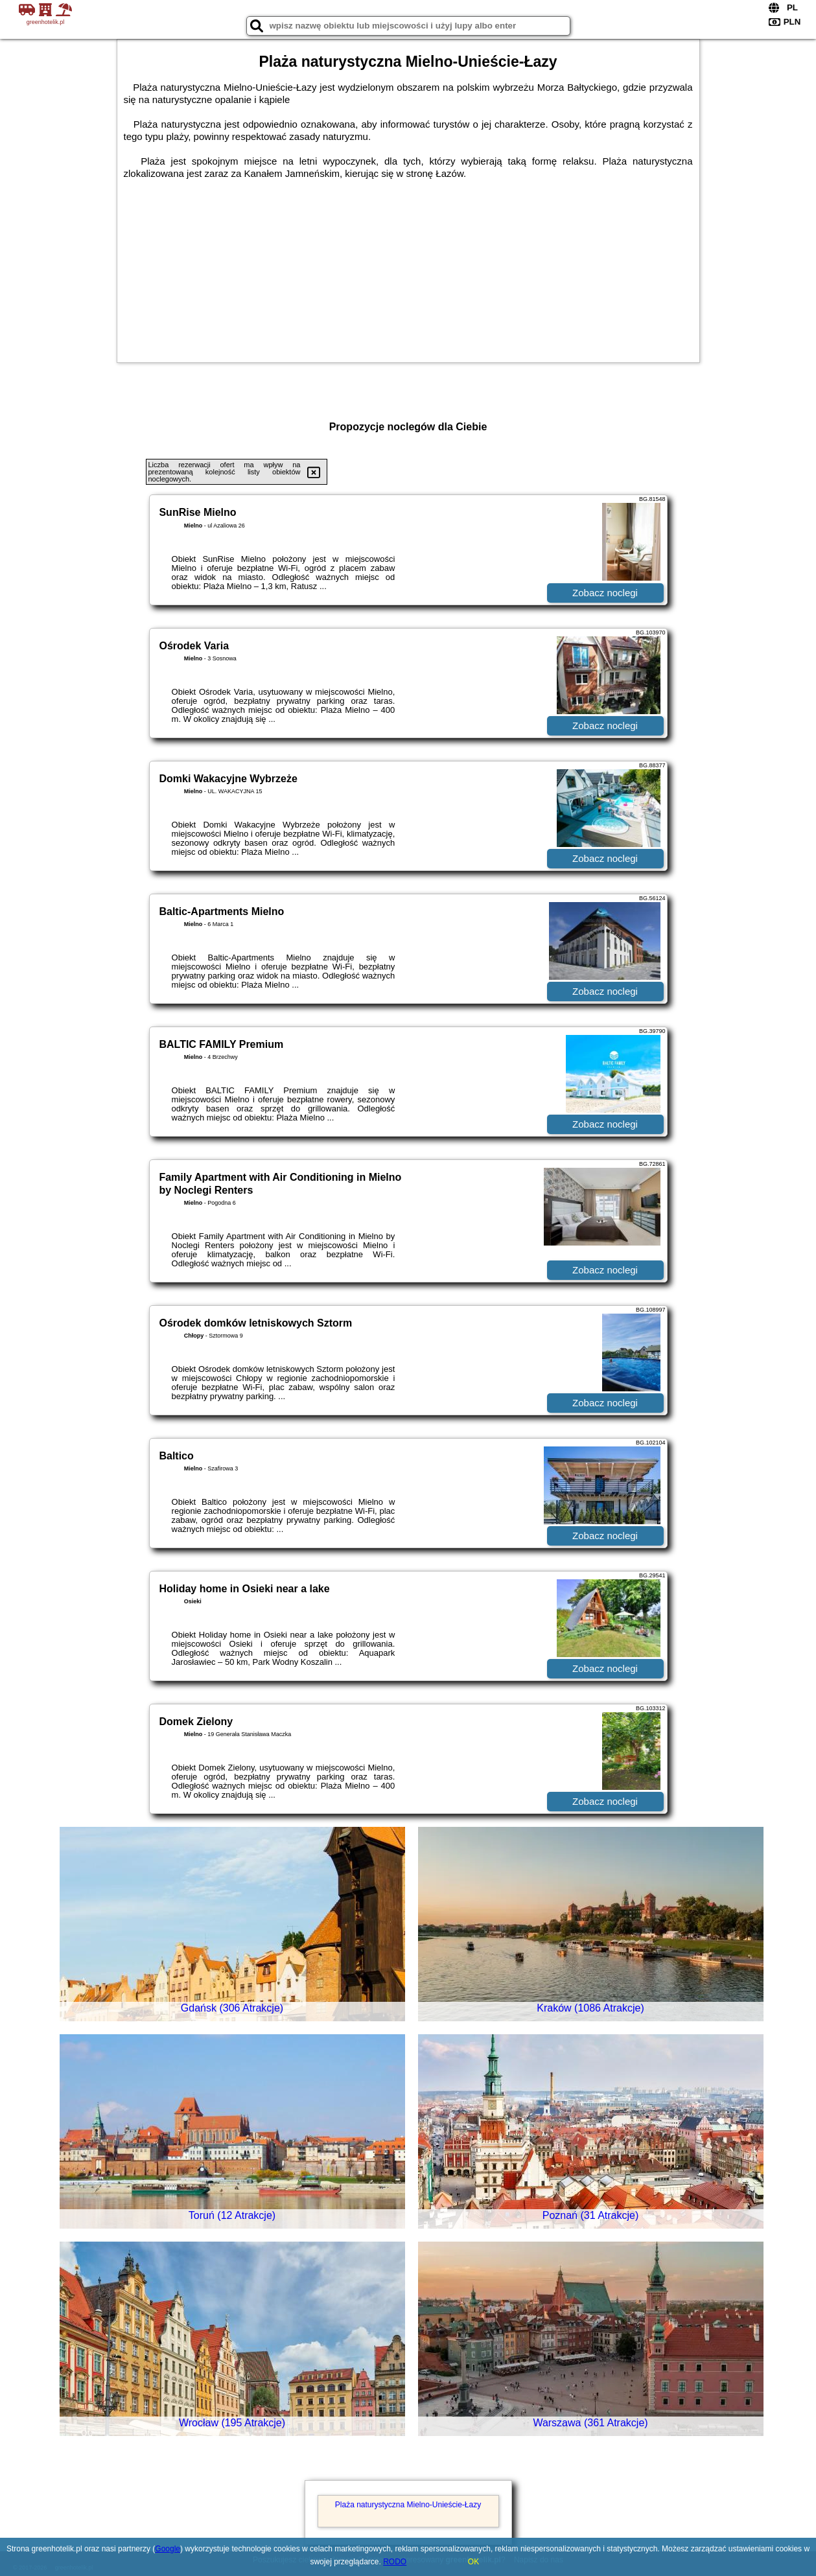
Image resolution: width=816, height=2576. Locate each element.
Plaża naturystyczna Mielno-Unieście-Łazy (408, 2504)
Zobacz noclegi (605, 592)
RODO (394, 2561)
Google (167, 2548)
